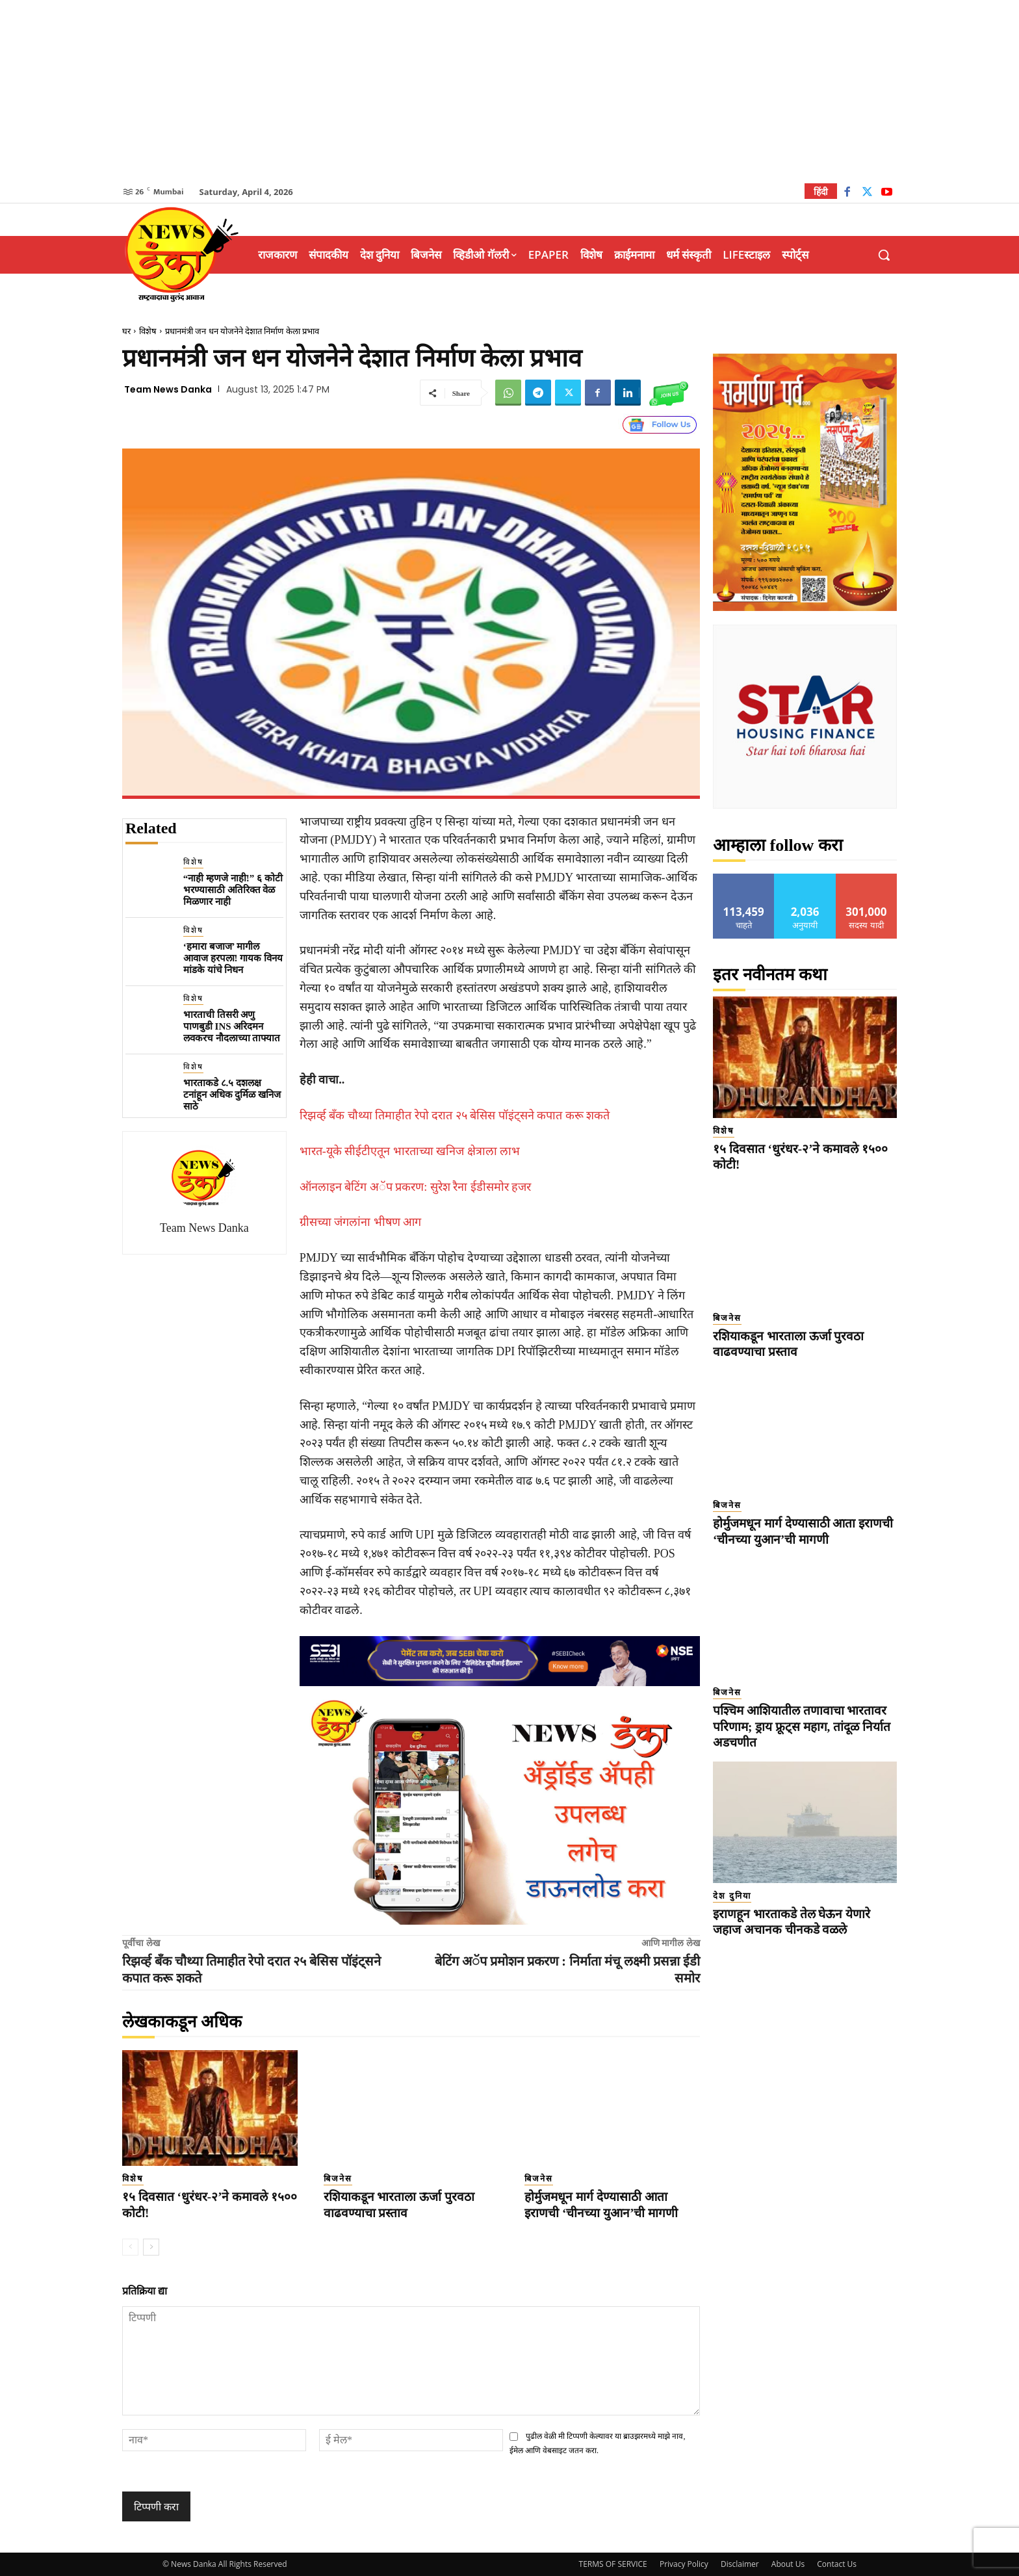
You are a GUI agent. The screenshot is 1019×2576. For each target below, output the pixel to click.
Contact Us (837, 2563)
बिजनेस (338, 2178)
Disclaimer (740, 2563)
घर (126, 331)
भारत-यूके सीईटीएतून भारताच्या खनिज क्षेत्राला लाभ (410, 1151)
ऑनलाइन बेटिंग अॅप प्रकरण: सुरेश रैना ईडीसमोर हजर (416, 1186)
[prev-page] (130, 2247)
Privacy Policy (684, 2563)
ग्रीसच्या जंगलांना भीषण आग (361, 1222)
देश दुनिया (732, 1896)
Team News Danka (168, 389)
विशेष (148, 331)
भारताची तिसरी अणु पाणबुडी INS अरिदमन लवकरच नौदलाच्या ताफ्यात (232, 1026)
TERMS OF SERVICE (613, 2563)
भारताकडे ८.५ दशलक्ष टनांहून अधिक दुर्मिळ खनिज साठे (232, 1095)
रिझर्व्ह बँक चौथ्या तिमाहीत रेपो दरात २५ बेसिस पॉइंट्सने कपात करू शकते (455, 1115)
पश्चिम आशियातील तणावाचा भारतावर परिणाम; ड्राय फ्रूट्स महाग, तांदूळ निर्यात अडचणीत (801, 1726)
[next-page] (151, 2247)
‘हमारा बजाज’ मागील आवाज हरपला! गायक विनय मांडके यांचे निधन (233, 958)
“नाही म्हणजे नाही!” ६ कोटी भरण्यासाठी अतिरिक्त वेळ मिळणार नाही (233, 890)
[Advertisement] (509, 91)
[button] (884, 255)
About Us (788, 2563)
